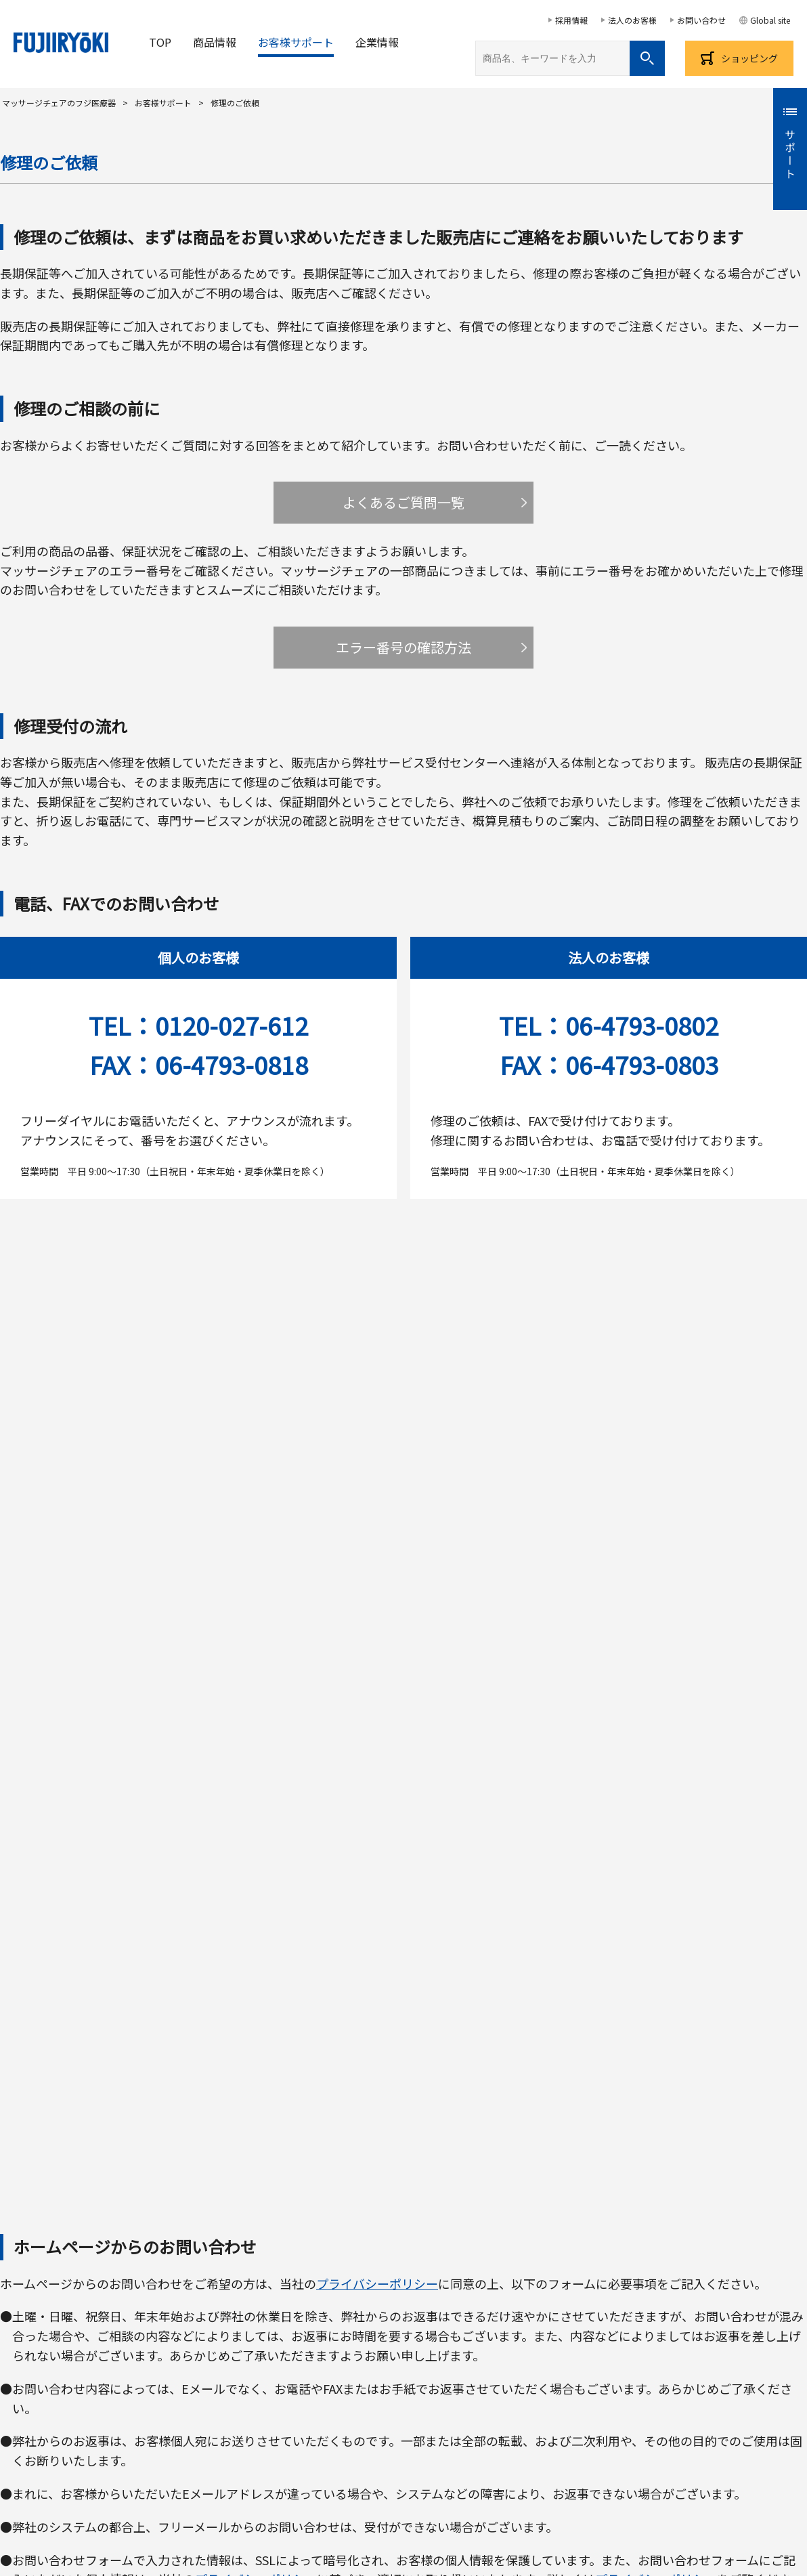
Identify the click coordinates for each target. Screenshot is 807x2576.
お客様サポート (296, 42)
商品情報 (214, 42)
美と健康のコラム (524, 2408)
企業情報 (377, 42)
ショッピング (749, 58)
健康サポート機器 (311, 2350)
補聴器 (663, 2350)
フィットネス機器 (588, 2350)
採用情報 (571, 20)
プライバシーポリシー (377, 1289)
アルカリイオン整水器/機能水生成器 (449, 2350)
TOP (160, 42)
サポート (790, 155)
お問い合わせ (701, 20)
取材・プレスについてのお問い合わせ (378, 2408)
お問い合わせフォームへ (404, 1696)
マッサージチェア (104, 2350)
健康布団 (719, 2350)
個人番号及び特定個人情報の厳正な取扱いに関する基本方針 (697, 2483)
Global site (770, 20)
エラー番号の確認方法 (403, 647)
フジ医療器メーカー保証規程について (404, 2215)
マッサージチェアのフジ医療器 (59, 102)
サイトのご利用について (407, 2483)
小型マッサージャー (207, 2350)
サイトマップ (617, 2408)
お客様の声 (23, 2408)
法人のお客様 (632, 20)
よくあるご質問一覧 (403, 502)
